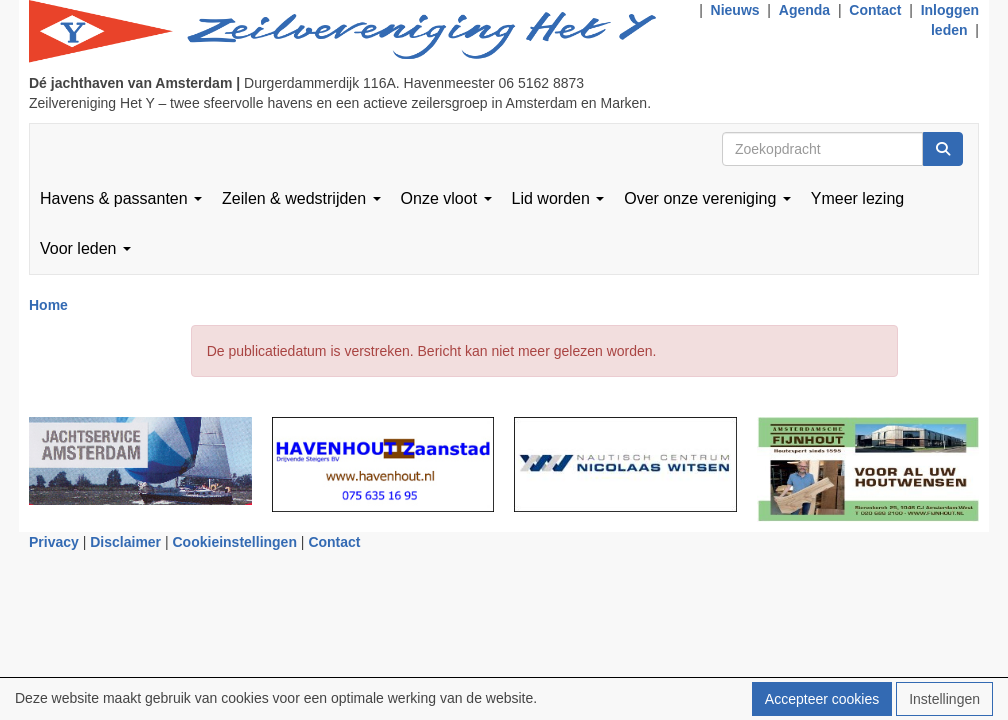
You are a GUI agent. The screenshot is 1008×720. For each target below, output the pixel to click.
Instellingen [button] (944, 699)
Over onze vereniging (707, 198)
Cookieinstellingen (235, 542)
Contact (875, 10)
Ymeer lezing (857, 198)
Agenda (804, 10)
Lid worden (558, 198)
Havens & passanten (121, 198)
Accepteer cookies (822, 699)
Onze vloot (446, 198)
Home (48, 305)
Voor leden (85, 248)
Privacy (54, 542)
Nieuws (735, 10)
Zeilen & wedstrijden (301, 198)
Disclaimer (125, 542)
